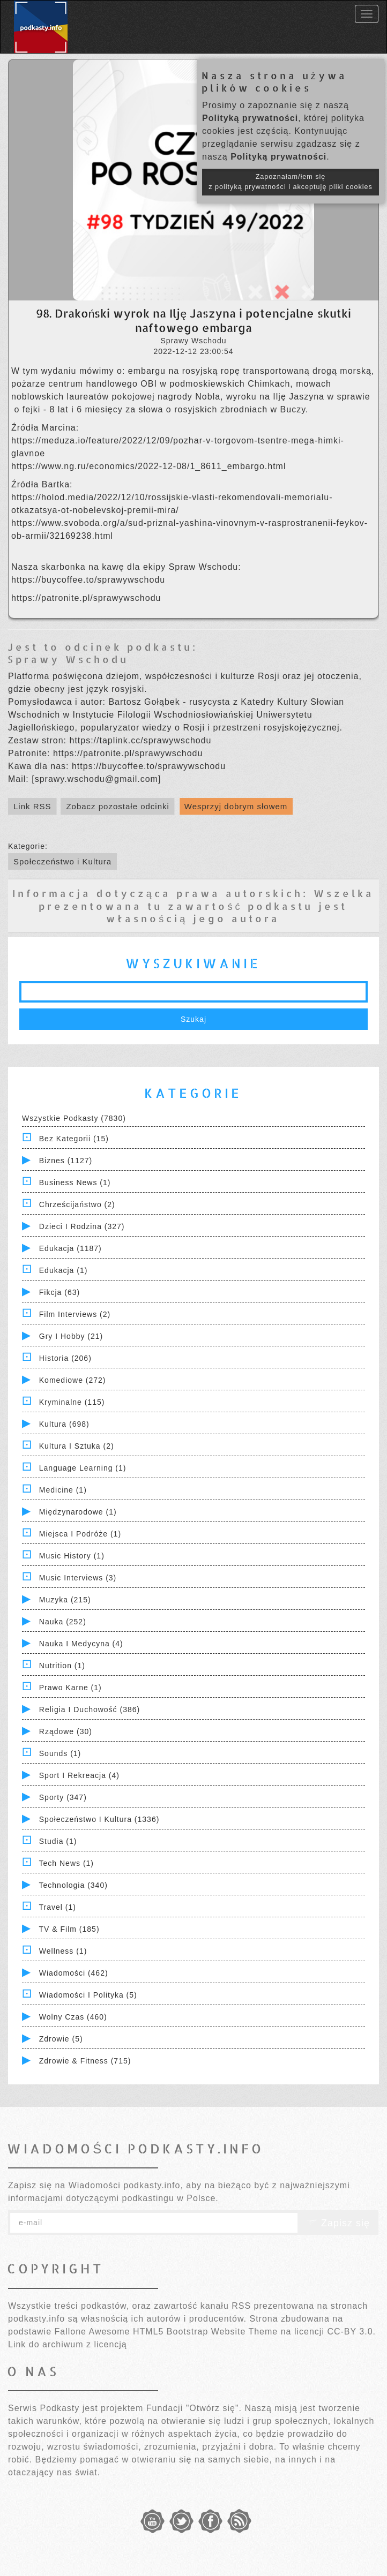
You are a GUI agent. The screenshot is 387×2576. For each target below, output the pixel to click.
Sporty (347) (63, 1797)
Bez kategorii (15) (74, 1138)
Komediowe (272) (72, 1380)
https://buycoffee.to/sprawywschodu (88, 579)
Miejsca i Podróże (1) (80, 1534)
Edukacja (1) (63, 1270)
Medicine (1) (63, 1490)
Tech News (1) (66, 1863)
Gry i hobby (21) (71, 1336)
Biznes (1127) (65, 1160)
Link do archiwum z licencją (67, 2344)
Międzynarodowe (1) (78, 1512)
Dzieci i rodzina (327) (82, 1226)
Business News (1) (75, 1182)
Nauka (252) (62, 1621)
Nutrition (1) (62, 1665)
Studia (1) (58, 1841)
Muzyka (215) (65, 1599)
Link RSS (32, 806)
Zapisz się (338, 2223)
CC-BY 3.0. (351, 2331)
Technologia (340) (73, 1885)
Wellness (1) (63, 1951)
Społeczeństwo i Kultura (62, 861)
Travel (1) (57, 1907)
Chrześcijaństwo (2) (77, 1204)
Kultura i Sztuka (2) (76, 1446)
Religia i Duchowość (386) (89, 1709)
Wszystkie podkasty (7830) (74, 1118)
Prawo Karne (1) (70, 1687)
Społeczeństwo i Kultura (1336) (99, 1819)
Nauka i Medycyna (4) (81, 1643)
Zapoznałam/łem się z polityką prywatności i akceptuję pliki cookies (291, 182)
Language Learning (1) (82, 1468)
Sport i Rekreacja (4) (79, 1775)
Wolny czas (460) (73, 2017)
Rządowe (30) (65, 1731)
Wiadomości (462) (73, 1973)
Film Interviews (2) (74, 1314)
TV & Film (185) (69, 1929)
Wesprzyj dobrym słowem (236, 806)
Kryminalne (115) (72, 1402)
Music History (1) (72, 1555)
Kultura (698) (64, 1424)
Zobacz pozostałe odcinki (117, 806)
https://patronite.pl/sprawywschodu (86, 597)
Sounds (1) (60, 1753)
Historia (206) (65, 1358)
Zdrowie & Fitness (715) (85, 2061)
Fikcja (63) (59, 1292)
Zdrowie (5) (61, 2039)
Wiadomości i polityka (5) (88, 1995)
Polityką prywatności (250, 118)
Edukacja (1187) (70, 1248)
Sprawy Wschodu (68, 659)
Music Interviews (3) (77, 1577)
